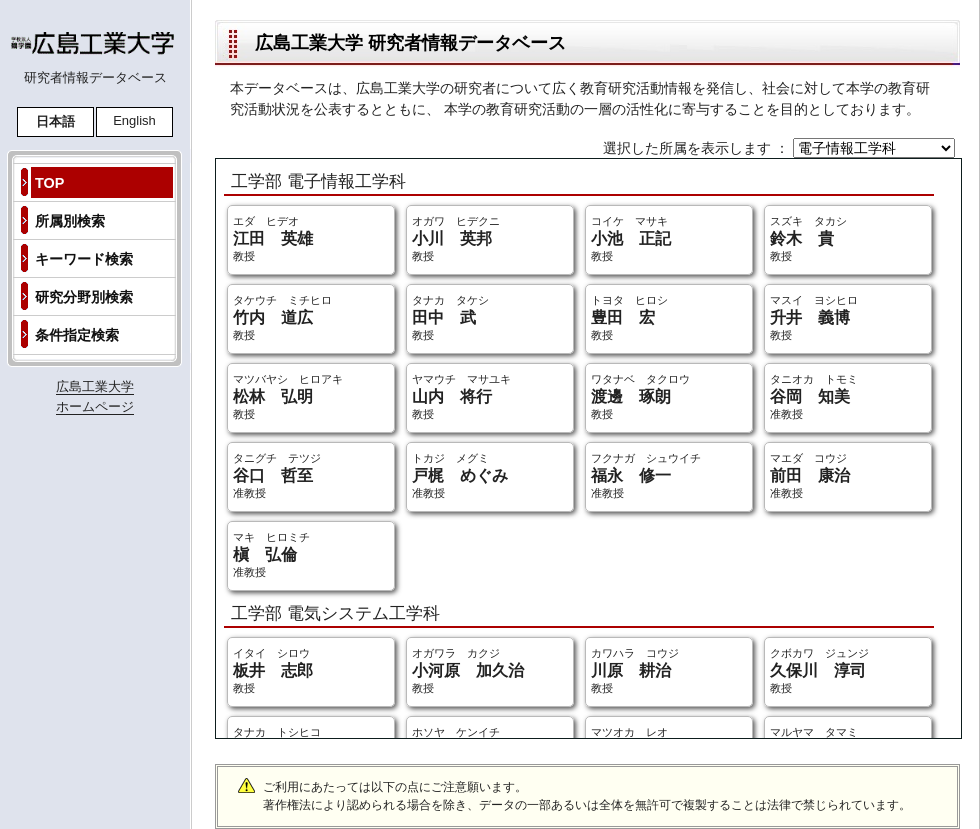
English (134, 120)
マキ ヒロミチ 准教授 (271, 554)
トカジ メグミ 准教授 (460, 475)
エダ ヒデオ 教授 (273, 238)
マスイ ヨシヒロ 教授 (814, 317)
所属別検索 (70, 221)
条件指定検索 (77, 335)
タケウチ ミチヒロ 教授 (282, 317)
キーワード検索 (84, 259)
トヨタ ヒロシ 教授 (629, 317)
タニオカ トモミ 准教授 (814, 396)
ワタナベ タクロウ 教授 (640, 396)
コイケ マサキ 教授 (631, 238)
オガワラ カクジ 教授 (468, 670)
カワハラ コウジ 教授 (635, 670)
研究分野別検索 (84, 297)
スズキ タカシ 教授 (808, 238)
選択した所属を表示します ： (698, 148)
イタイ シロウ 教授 (273, 670)
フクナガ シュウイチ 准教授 (646, 475)
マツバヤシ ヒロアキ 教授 (288, 396)
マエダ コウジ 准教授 (810, 475)
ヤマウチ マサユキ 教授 (461, 396)
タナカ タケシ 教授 (450, 317)
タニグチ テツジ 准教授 (277, 475)
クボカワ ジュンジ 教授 (819, 670)
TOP (49, 183)
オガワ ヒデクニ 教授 (456, 238)
